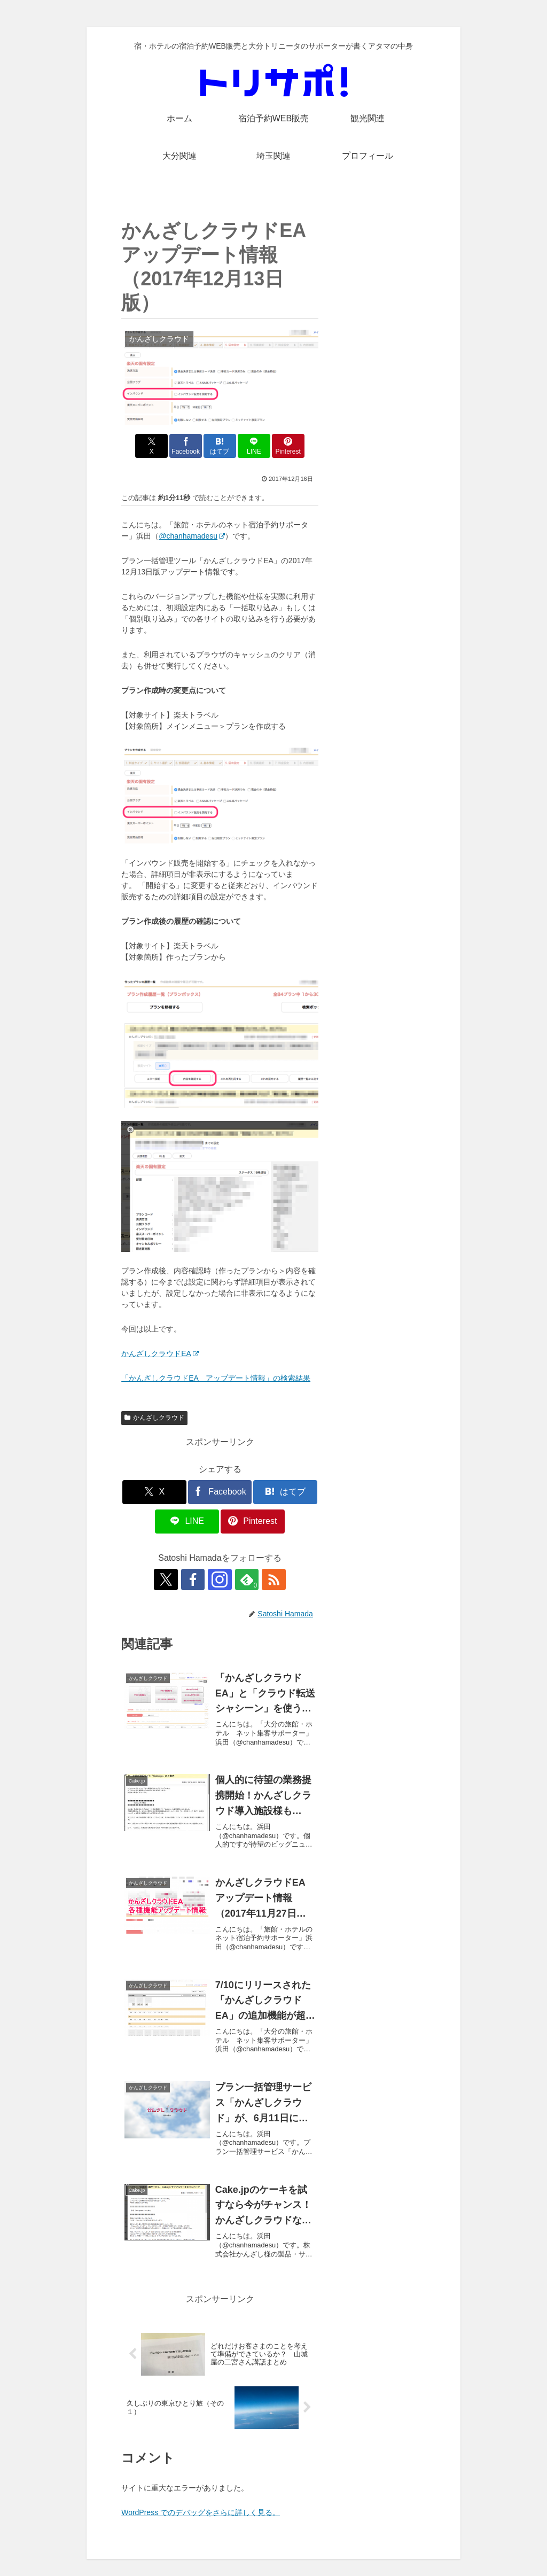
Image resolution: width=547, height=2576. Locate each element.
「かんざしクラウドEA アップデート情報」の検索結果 (215, 1378)
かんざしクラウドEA (160, 1353)
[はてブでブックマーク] (220, 446)
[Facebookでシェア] (186, 446)
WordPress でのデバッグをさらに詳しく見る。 (200, 2512)
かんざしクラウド (154, 1417)
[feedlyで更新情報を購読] (244, 1579)
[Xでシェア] (153, 446)
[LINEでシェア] (253, 446)
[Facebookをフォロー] (195, 1579)
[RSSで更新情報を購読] (269, 1579)
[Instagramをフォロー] (220, 1579)
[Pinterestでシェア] (286, 446)
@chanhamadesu (192, 536)
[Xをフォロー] (171, 1579)
